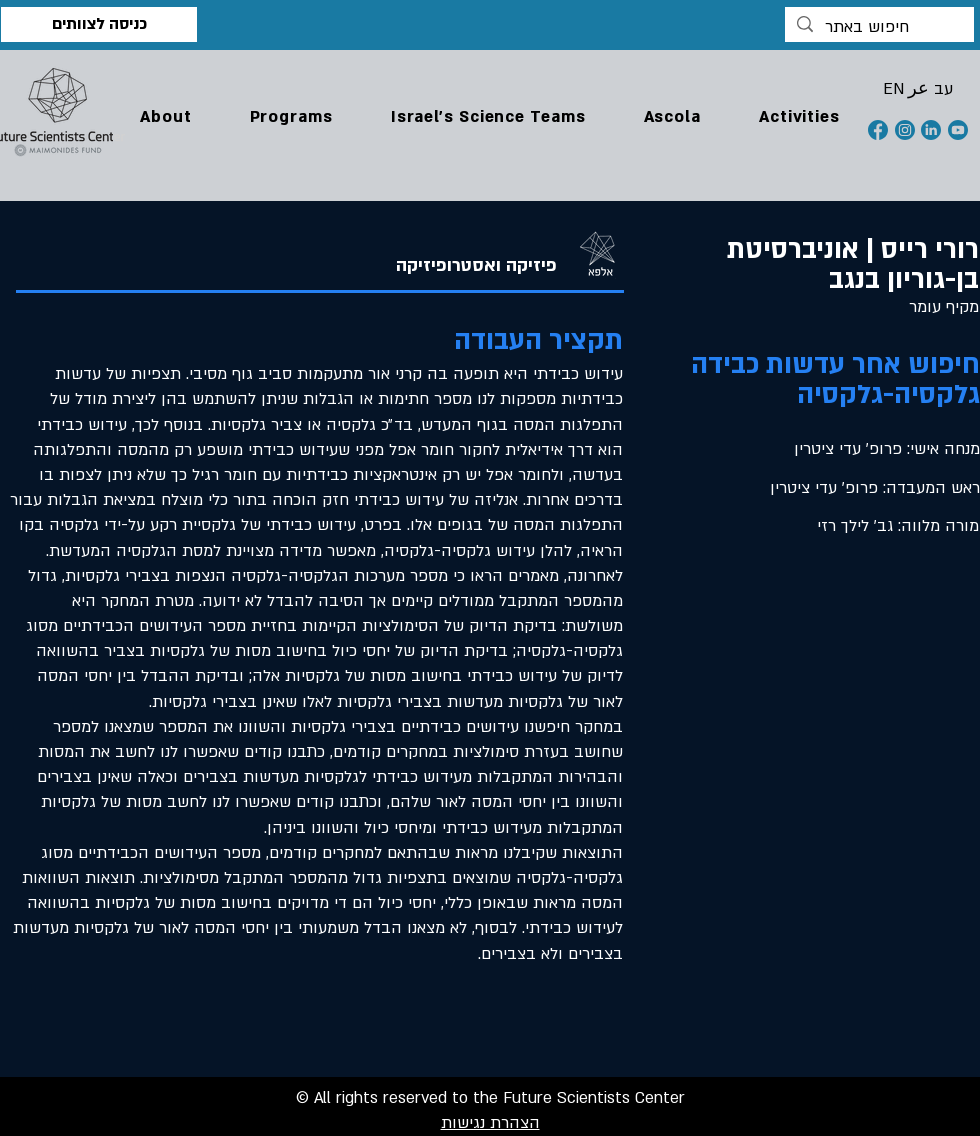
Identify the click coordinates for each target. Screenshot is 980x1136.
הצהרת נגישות (490, 1123)
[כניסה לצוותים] (99, 24)
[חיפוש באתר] (878, 27)
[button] (166, 117)
